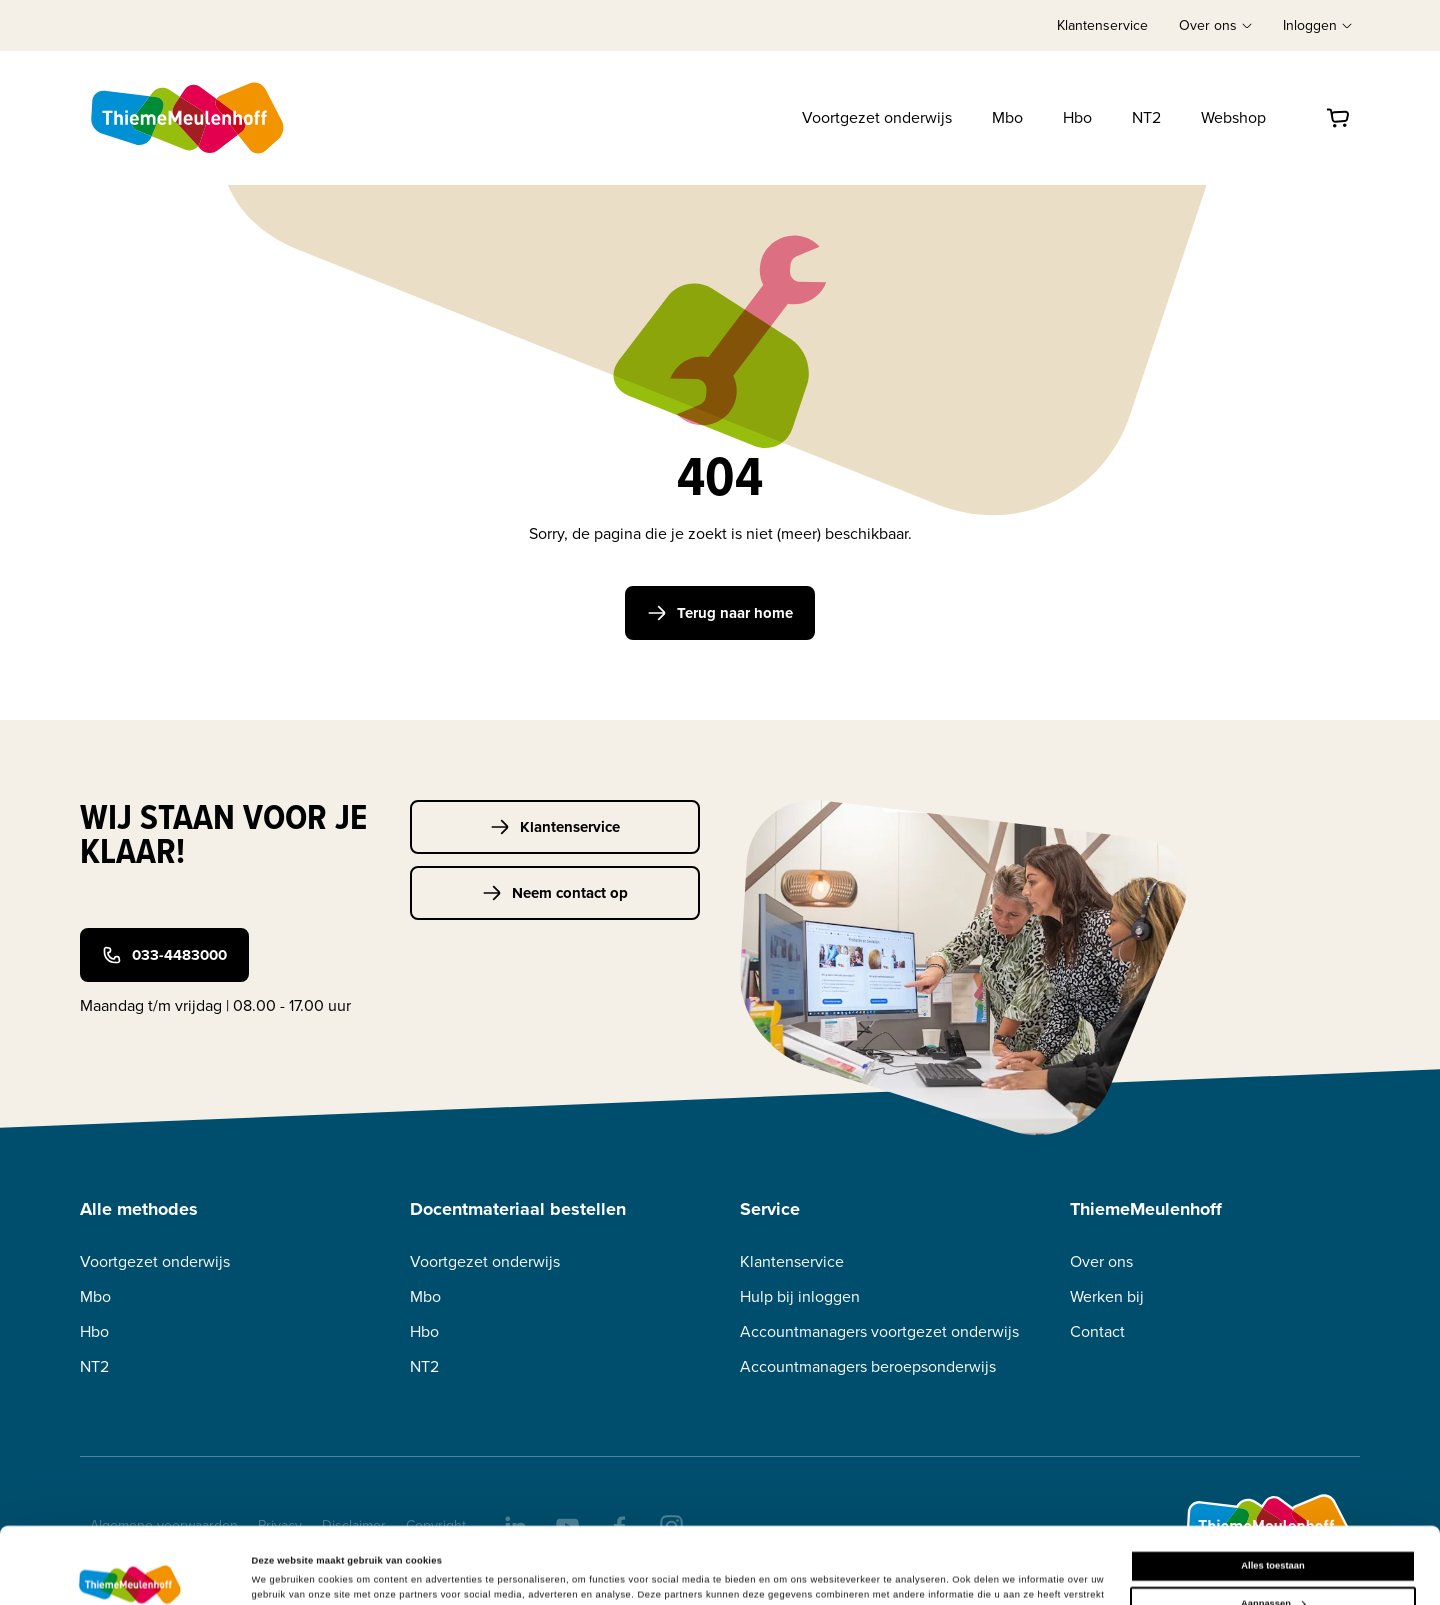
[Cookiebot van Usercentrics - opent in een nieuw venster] (129, 1571)
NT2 (1146, 117)
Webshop (1233, 117)
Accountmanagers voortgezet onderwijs (879, 1331)
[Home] (189, 118)
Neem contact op (555, 893)
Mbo (1007, 117)
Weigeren (1273, 1565)
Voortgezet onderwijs (877, 117)
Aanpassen (1273, 1527)
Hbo (1077, 117)
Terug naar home (720, 613)
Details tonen (282, 1569)
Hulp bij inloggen (800, 1296)
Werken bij (1107, 1296)
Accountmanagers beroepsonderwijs (868, 1366)
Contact (1097, 1331)
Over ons (1101, 1261)
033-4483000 (164, 955)
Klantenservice (1102, 25)
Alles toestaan (1272, 1490)
